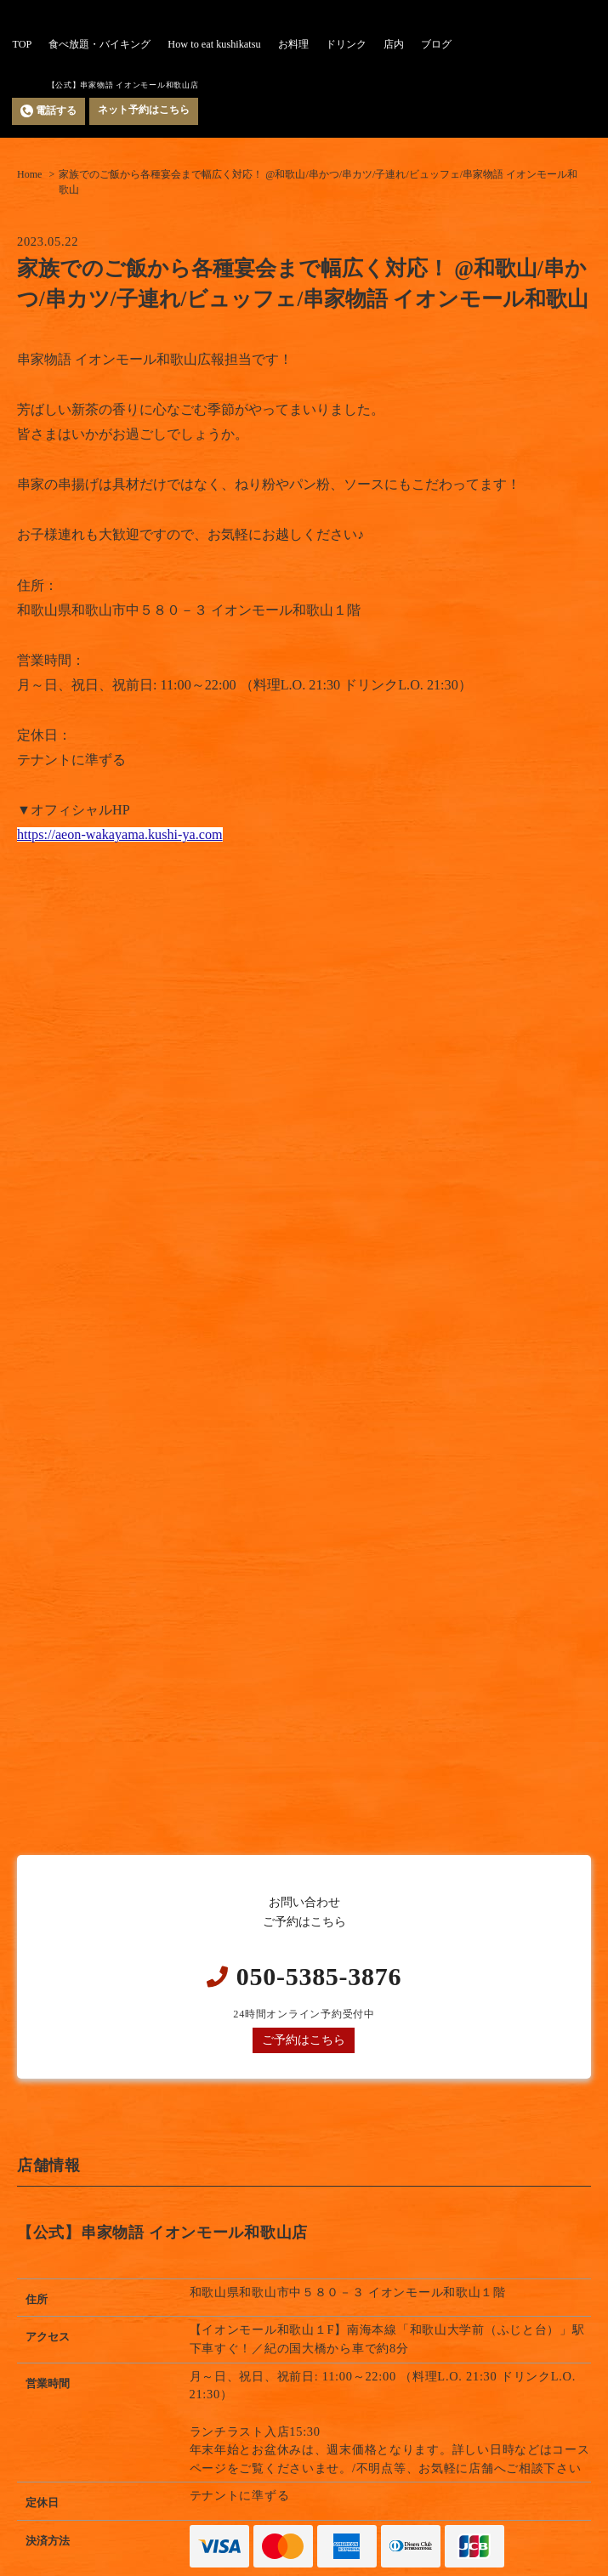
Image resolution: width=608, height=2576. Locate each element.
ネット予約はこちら (144, 110)
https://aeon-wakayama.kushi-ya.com (120, 834)
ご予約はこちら (303, 2039)
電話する (48, 111)
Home (29, 174)
